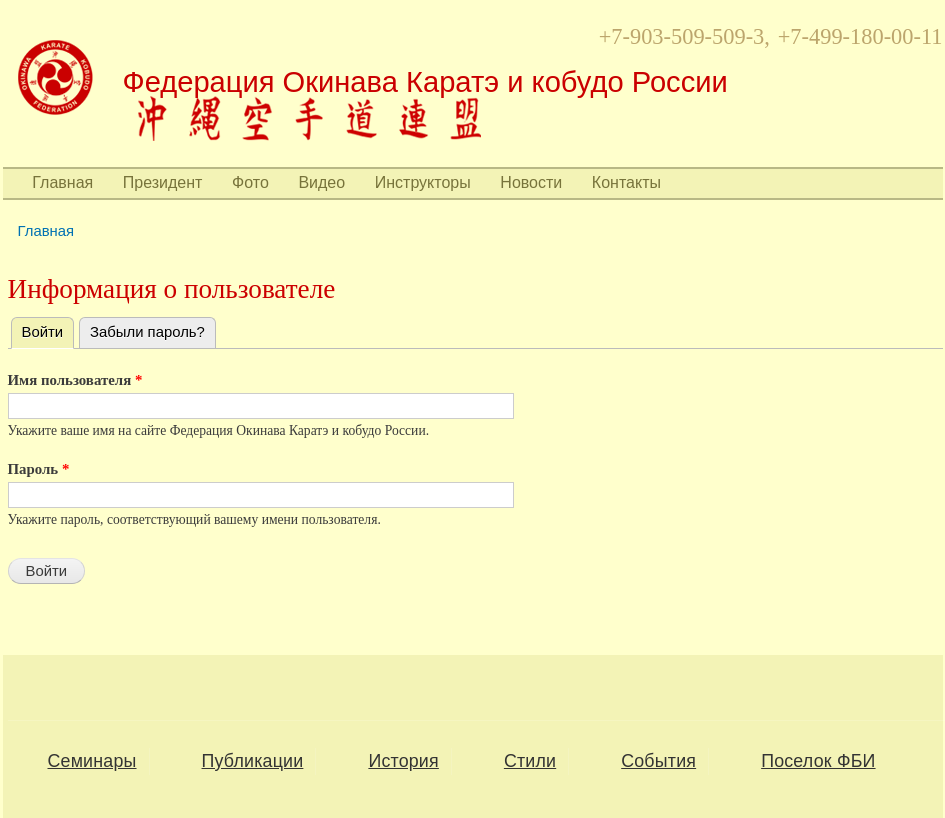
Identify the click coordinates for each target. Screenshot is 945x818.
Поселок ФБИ (818, 761)
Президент (163, 182)
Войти (48, 329)
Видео (321, 182)
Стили (530, 761)
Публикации (253, 761)
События (658, 761)
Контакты (626, 182)
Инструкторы (423, 182)
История (403, 761)
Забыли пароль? (147, 332)
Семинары (92, 761)
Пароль (39, 469)
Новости (531, 182)
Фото (250, 182)
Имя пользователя (75, 380)
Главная (62, 182)
